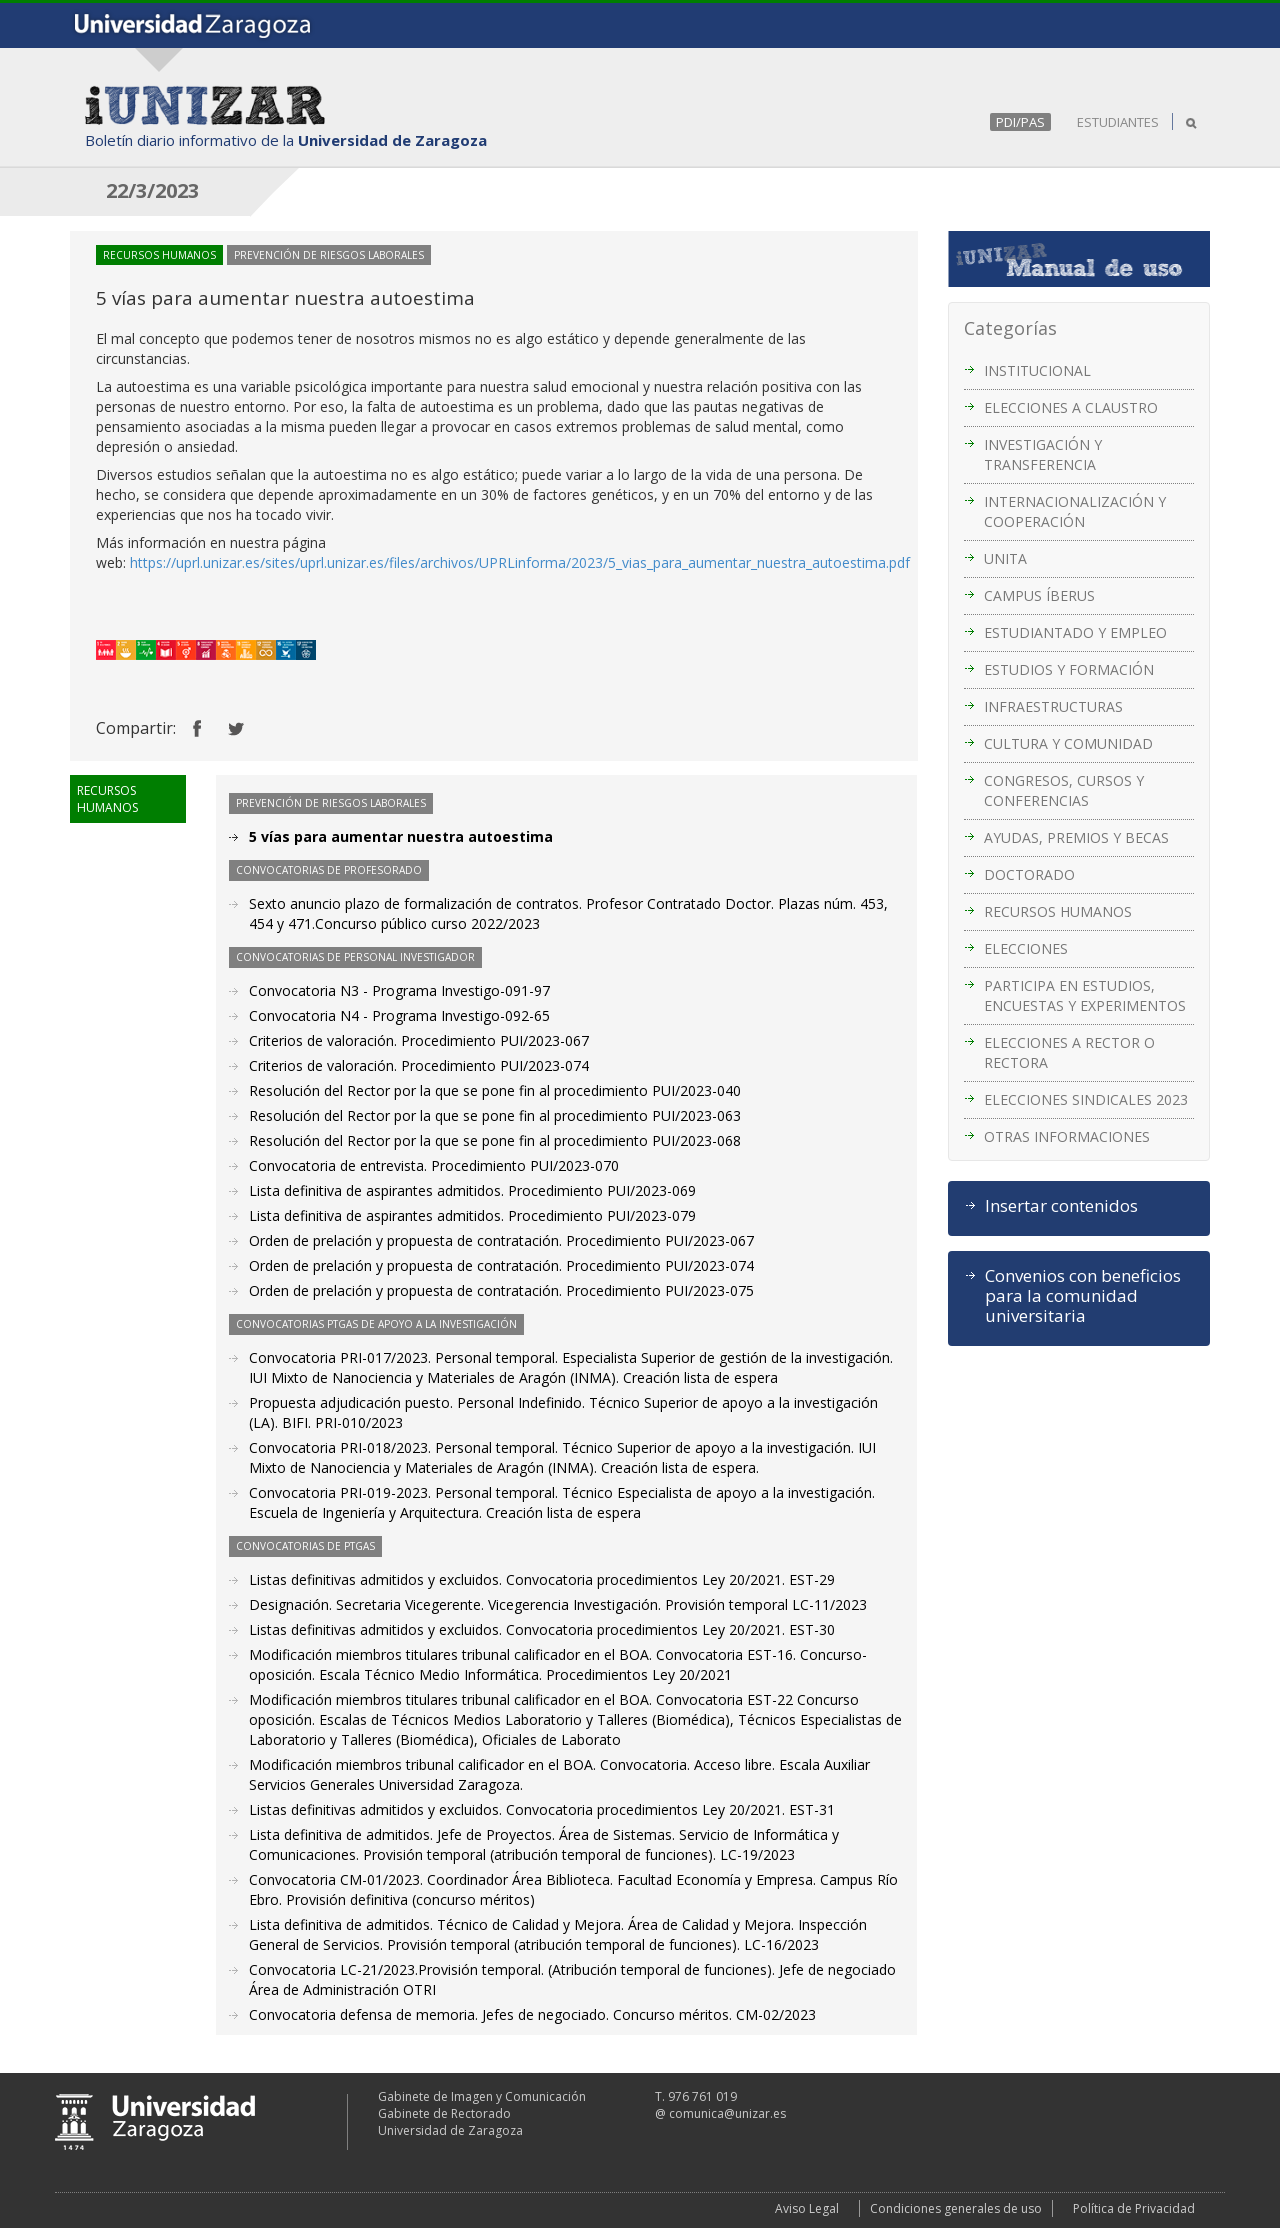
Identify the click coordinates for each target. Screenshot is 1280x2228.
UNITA (1005, 558)
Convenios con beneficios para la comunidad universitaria (1083, 1296)
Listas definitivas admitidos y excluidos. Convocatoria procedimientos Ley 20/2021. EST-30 (542, 1629)
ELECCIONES (1026, 948)
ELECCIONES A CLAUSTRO (1071, 407)
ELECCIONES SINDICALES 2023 (1086, 1099)
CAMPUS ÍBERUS (1039, 595)
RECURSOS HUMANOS (1058, 911)
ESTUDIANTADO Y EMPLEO (1075, 632)
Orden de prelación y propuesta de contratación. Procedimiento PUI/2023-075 (501, 1290)
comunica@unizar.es (727, 2113)
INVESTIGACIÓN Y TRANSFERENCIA (1043, 454)
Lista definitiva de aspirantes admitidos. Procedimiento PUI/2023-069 (472, 1190)
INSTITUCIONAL (1037, 370)
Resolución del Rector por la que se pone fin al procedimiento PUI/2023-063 (495, 1115)
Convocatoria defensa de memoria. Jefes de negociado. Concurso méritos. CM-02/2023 (532, 2014)
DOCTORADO (1029, 874)
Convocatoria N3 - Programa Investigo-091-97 (399, 990)
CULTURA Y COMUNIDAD (1068, 743)
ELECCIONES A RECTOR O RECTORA (1069, 1052)
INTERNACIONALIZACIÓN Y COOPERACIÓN (1075, 511)
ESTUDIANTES (1118, 122)
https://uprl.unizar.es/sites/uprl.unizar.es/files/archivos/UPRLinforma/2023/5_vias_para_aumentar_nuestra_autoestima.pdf (520, 562)
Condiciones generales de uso (956, 2208)
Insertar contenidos (1061, 1206)
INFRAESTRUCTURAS (1053, 706)
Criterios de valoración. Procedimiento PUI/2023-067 (419, 1040)
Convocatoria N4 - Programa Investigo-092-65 (399, 1015)
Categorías (1010, 328)
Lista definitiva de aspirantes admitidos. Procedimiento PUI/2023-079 (472, 1215)
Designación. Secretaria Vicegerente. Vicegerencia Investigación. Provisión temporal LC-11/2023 (558, 1604)
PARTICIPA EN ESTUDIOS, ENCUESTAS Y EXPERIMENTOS (1085, 995)
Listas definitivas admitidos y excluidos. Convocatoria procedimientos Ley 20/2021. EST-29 (542, 1579)
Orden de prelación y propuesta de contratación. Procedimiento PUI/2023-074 (501, 1265)
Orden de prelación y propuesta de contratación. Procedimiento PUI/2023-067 (501, 1240)
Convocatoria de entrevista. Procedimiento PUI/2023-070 (434, 1165)
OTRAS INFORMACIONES (1067, 1136)
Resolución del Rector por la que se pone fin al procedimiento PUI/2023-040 (495, 1090)
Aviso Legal (807, 2208)
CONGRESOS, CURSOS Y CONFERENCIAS (1064, 790)
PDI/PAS (1020, 122)
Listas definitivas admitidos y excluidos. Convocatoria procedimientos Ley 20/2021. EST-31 (542, 1809)
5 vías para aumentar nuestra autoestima (401, 836)
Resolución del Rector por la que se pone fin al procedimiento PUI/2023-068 (495, 1140)
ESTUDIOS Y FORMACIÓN (1069, 669)
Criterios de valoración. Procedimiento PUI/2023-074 (419, 1065)
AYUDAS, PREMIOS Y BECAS (1076, 837)
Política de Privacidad (1134, 2208)
